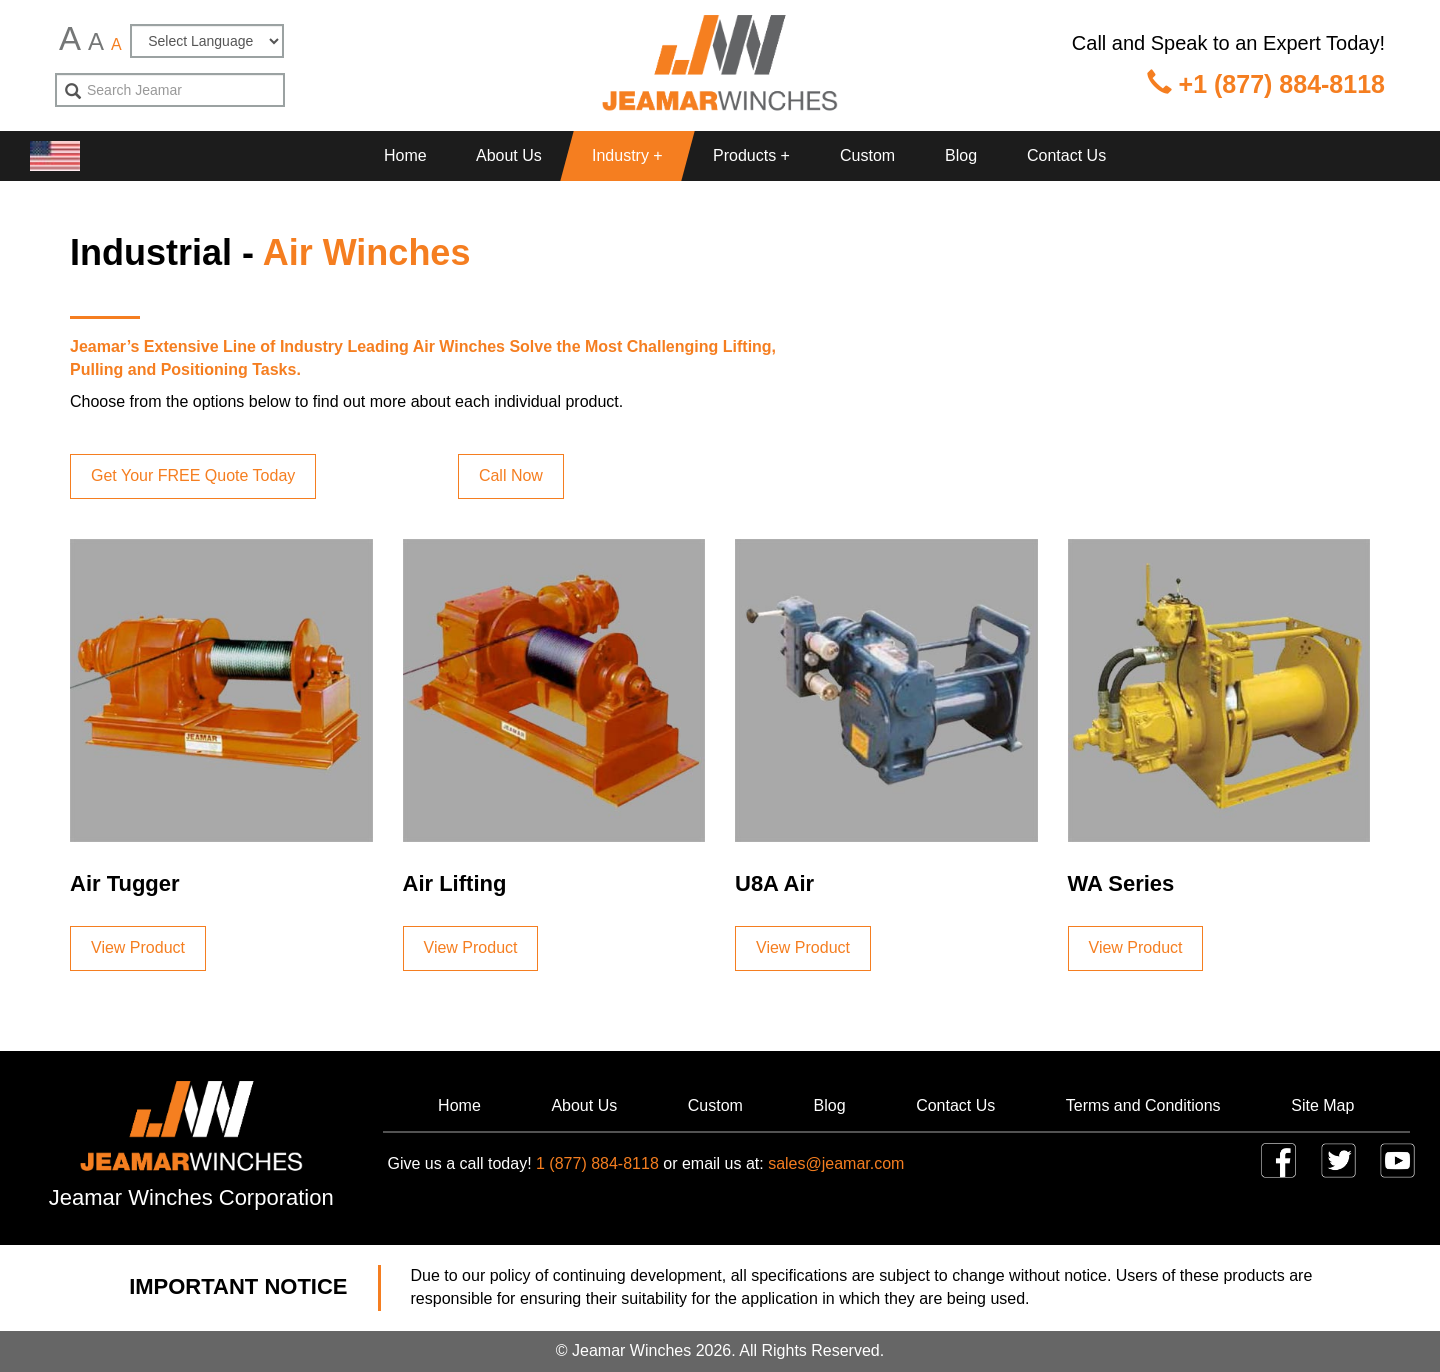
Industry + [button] (627, 155)
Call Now (511, 475)
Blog (961, 155)
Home (405, 155)
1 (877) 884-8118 (597, 1163)
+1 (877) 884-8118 (1266, 84)
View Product (138, 947)
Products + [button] (751, 155)
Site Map (1322, 1105)
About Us (509, 155)
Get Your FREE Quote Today (193, 475)
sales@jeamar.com (836, 1163)
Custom (867, 155)
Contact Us (1066, 155)
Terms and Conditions (1143, 1105)
